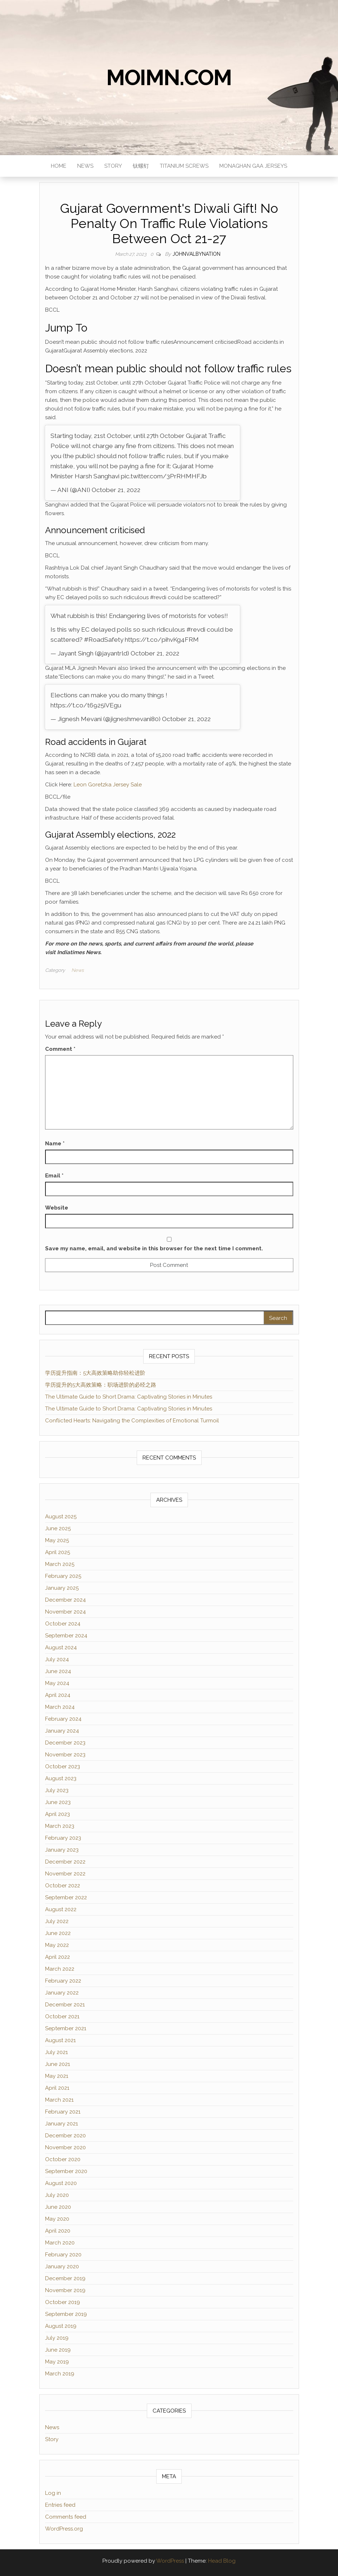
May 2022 (57, 1945)
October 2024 (62, 1623)
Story (113, 166)
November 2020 (65, 2147)
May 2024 (57, 1683)
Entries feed (60, 2505)
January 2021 (61, 2123)
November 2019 (65, 2290)
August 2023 (60, 1778)
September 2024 (66, 1635)
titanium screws (184, 166)
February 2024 (63, 1719)
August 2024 (61, 1647)
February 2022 (63, 1981)
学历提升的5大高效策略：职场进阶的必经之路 (100, 1385)
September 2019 (66, 2314)
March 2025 (59, 1564)
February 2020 (63, 2254)
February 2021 (62, 2111)
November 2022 (65, 1873)
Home (58, 166)
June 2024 (58, 1671)
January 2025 (62, 1588)
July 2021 (56, 2052)
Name (55, 1143)
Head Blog (222, 2561)
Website (56, 1207)
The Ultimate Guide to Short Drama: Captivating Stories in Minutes (128, 1397)
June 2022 (58, 1933)
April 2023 (57, 1814)
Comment (60, 1049)
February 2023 (63, 1838)
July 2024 (57, 1659)
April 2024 (57, 1695)
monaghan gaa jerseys (253, 166)
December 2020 (65, 2135)
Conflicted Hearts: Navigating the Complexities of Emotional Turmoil (132, 1420)
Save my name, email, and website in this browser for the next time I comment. (154, 1248)
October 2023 (62, 1766)
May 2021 (56, 2076)
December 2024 (65, 1600)
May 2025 (57, 1540)
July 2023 (57, 1790)
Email (54, 1175)
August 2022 (60, 1909)
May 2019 (57, 2361)
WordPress (170, 2561)
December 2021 (65, 2004)
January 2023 (62, 1850)
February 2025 (63, 1576)
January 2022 (62, 1992)
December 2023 (65, 1742)
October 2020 (62, 2159)
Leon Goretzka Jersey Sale (108, 784)
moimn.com (169, 77)
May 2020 (57, 2219)
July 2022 (57, 1921)
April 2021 (57, 2088)
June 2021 (57, 2064)
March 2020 (60, 2242)
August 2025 (60, 1516)
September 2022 (66, 1897)
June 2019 (58, 2350)
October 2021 (62, 2016)
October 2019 (62, 2302)
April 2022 (57, 1957)
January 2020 (62, 2266)
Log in (53, 2493)
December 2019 (65, 2278)
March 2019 (59, 2373)
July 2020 (57, 2195)
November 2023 (65, 1754)
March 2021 (59, 2100)
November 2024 (65, 1612)
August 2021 (60, 2040)
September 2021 (65, 2028)
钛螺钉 (141, 166)
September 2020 (66, 2171)
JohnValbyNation (196, 254)
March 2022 (59, 1969)
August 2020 (61, 2183)
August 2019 (60, 2326)
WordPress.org (64, 2528)
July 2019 (57, 2338)
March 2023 (59, 1826)
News (85, 166)
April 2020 (57, 2231)
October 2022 (62, 1885)
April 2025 (57, 1552)
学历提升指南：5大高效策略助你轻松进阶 (95, 1373)
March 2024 (60, 1707)
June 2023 (58, 1802)
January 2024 (62, 1731)
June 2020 (58, 2207)
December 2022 (65, 1862)
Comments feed (65, 2517)
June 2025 (58, 1528)
